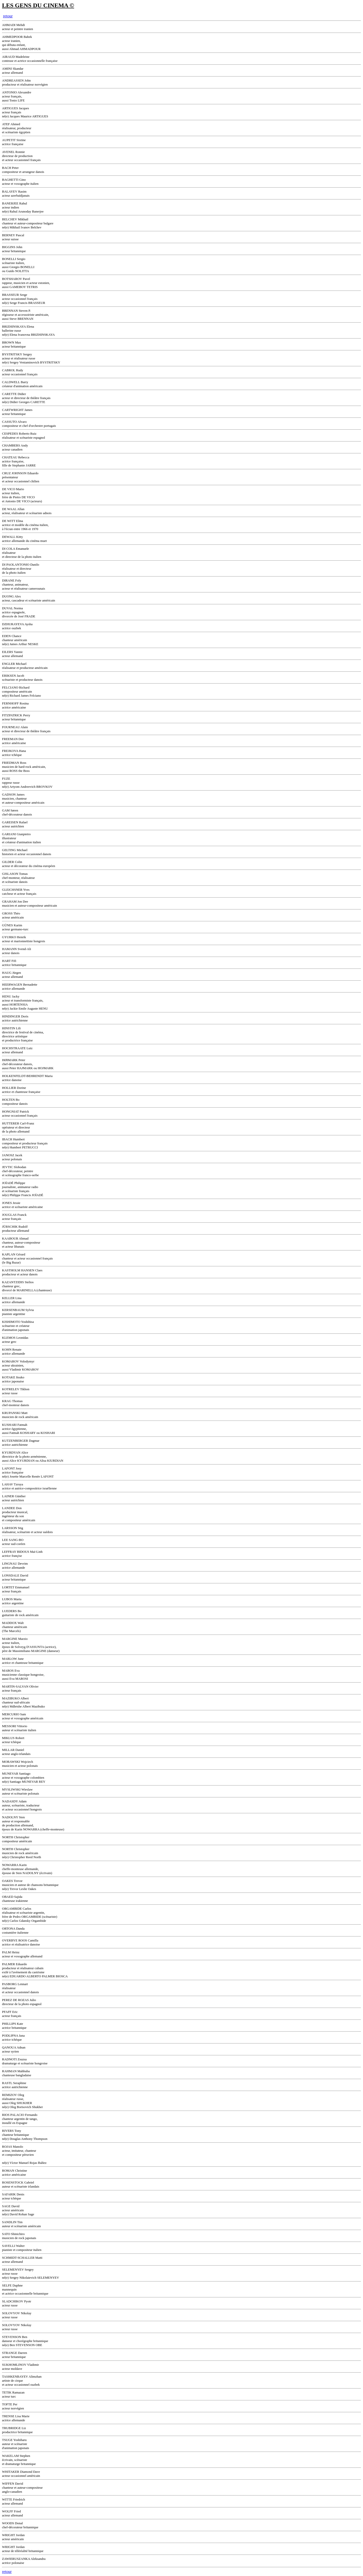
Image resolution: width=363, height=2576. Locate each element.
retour (8, 16)
